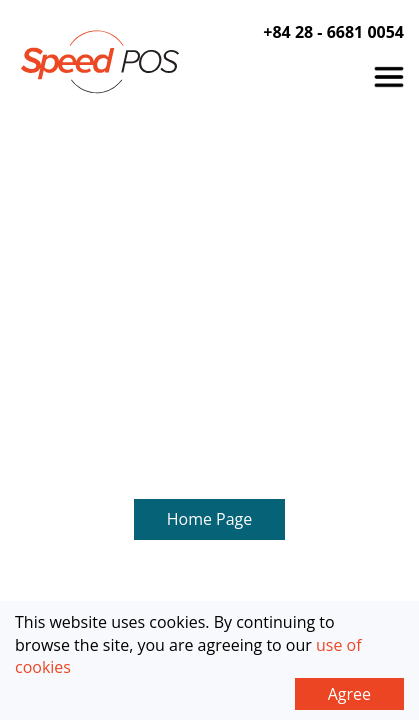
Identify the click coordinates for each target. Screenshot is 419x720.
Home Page (210, 214)
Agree (349, 694)
